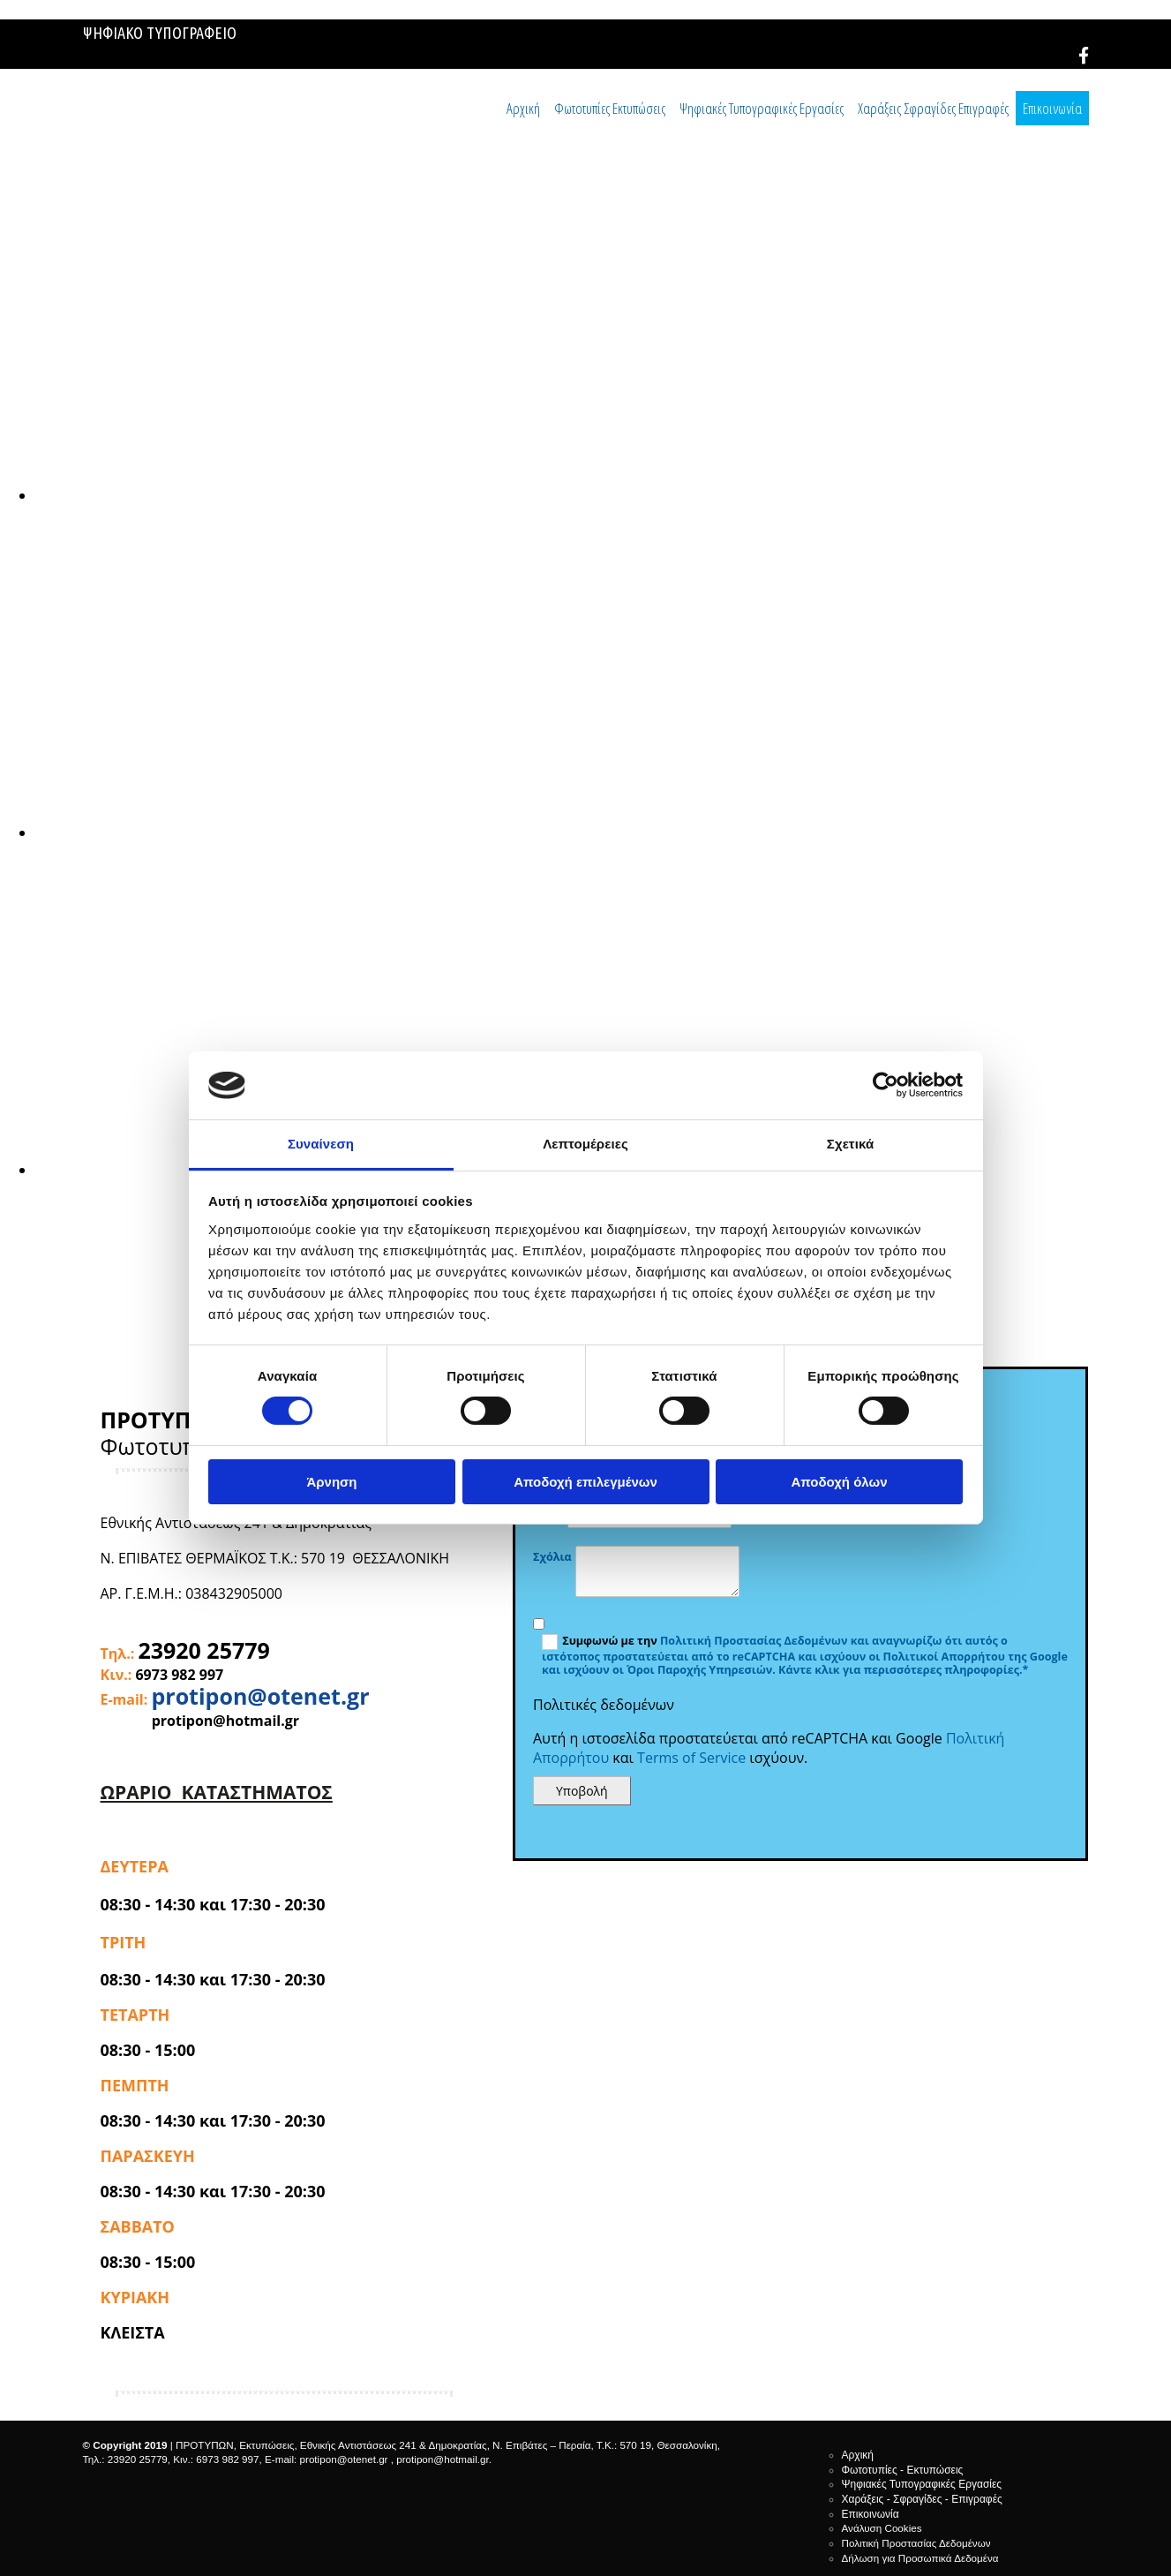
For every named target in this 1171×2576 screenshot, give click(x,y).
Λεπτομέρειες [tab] (585, 1143)
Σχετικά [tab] (850, 1143)
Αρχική (523, 108)
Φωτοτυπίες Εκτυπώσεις (609, 108)
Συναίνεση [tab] (321, 1143)
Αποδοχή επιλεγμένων (585, 1481)
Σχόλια (552, 1556)
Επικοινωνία (1052, 108)
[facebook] (1083, 55)
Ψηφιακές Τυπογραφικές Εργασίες (761, 108)
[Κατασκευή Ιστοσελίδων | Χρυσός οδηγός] (97, 2490)
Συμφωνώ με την (611, 1640)
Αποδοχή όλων (839, 1481)
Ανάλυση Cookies (882, 2528)
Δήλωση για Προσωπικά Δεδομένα (920, 2558)
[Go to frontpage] (175, 137)
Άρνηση (331, 1481)
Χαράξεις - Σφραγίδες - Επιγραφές (922, 2499)
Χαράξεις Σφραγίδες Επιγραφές (933, 108)
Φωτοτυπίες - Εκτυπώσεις (903, 2470)
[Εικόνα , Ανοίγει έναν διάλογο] (564, 495)
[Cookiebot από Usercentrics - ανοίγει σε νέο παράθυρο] (885, 1085)
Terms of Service (691, 1757)
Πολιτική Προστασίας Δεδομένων (754, 1640)
